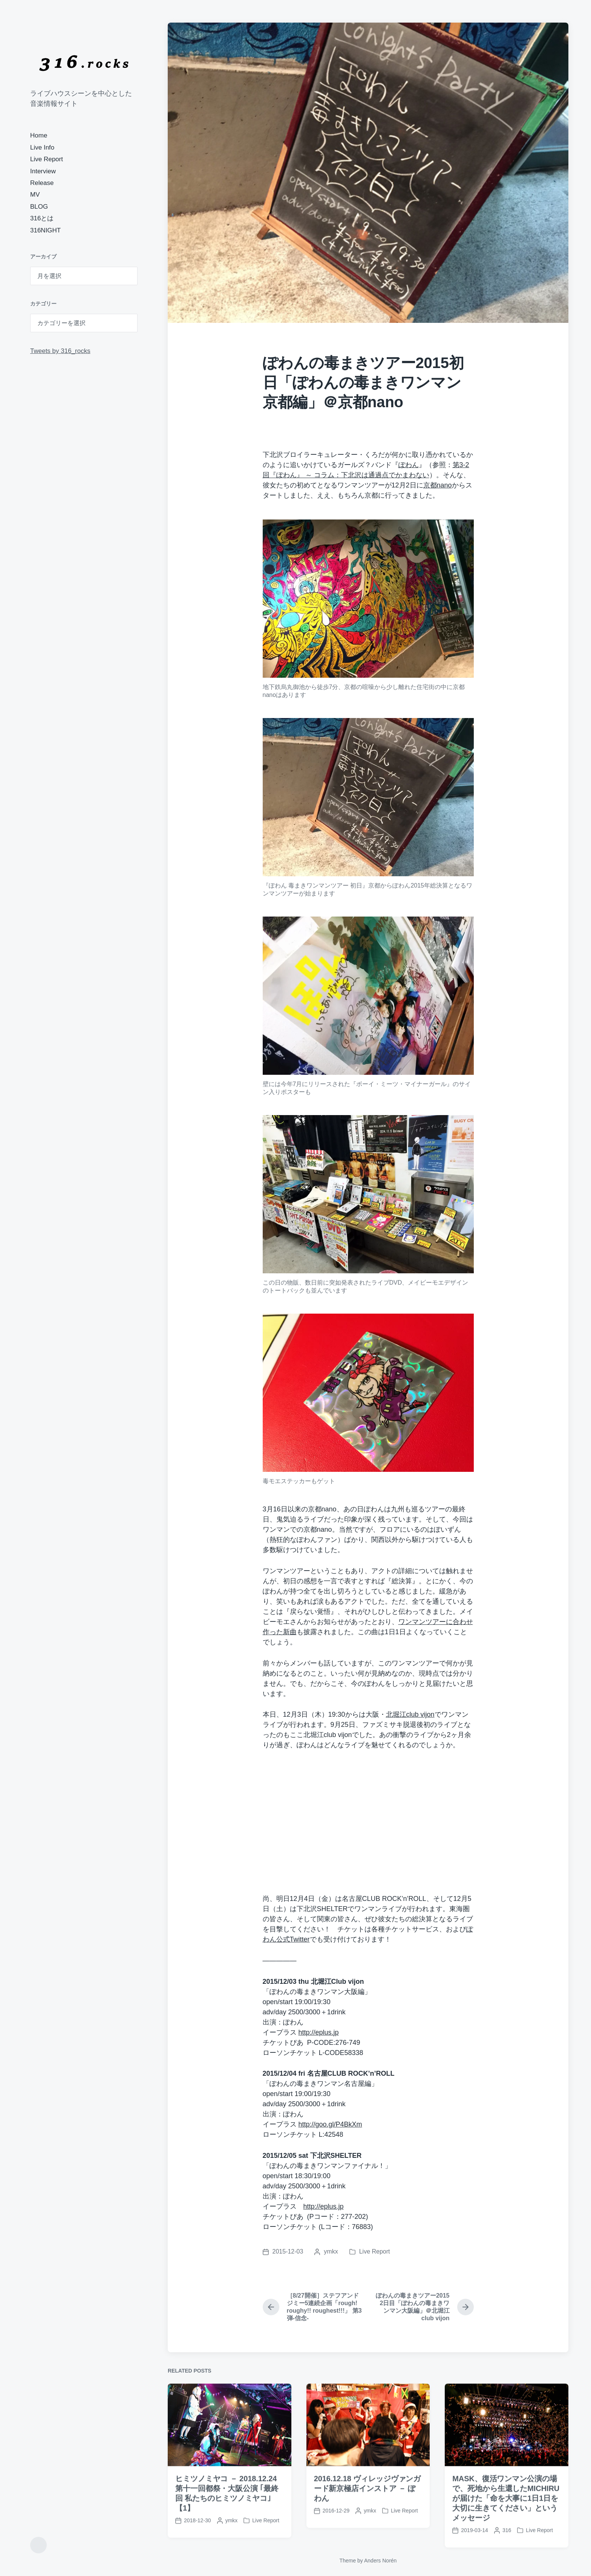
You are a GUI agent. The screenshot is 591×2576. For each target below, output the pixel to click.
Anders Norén (380, 2561)
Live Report (46, 159)
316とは (42, 218)
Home (38, 135)
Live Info (42, 147)
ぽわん (408, 465)
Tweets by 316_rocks (60, 350)
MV (35, 194)
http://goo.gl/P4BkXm (330, 2124)
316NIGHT (45, 230)
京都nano (437, 485)
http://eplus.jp (319, 2032)
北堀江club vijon (410, 1714)
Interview (43, 171)
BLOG (39, 206)
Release (42, 182)
